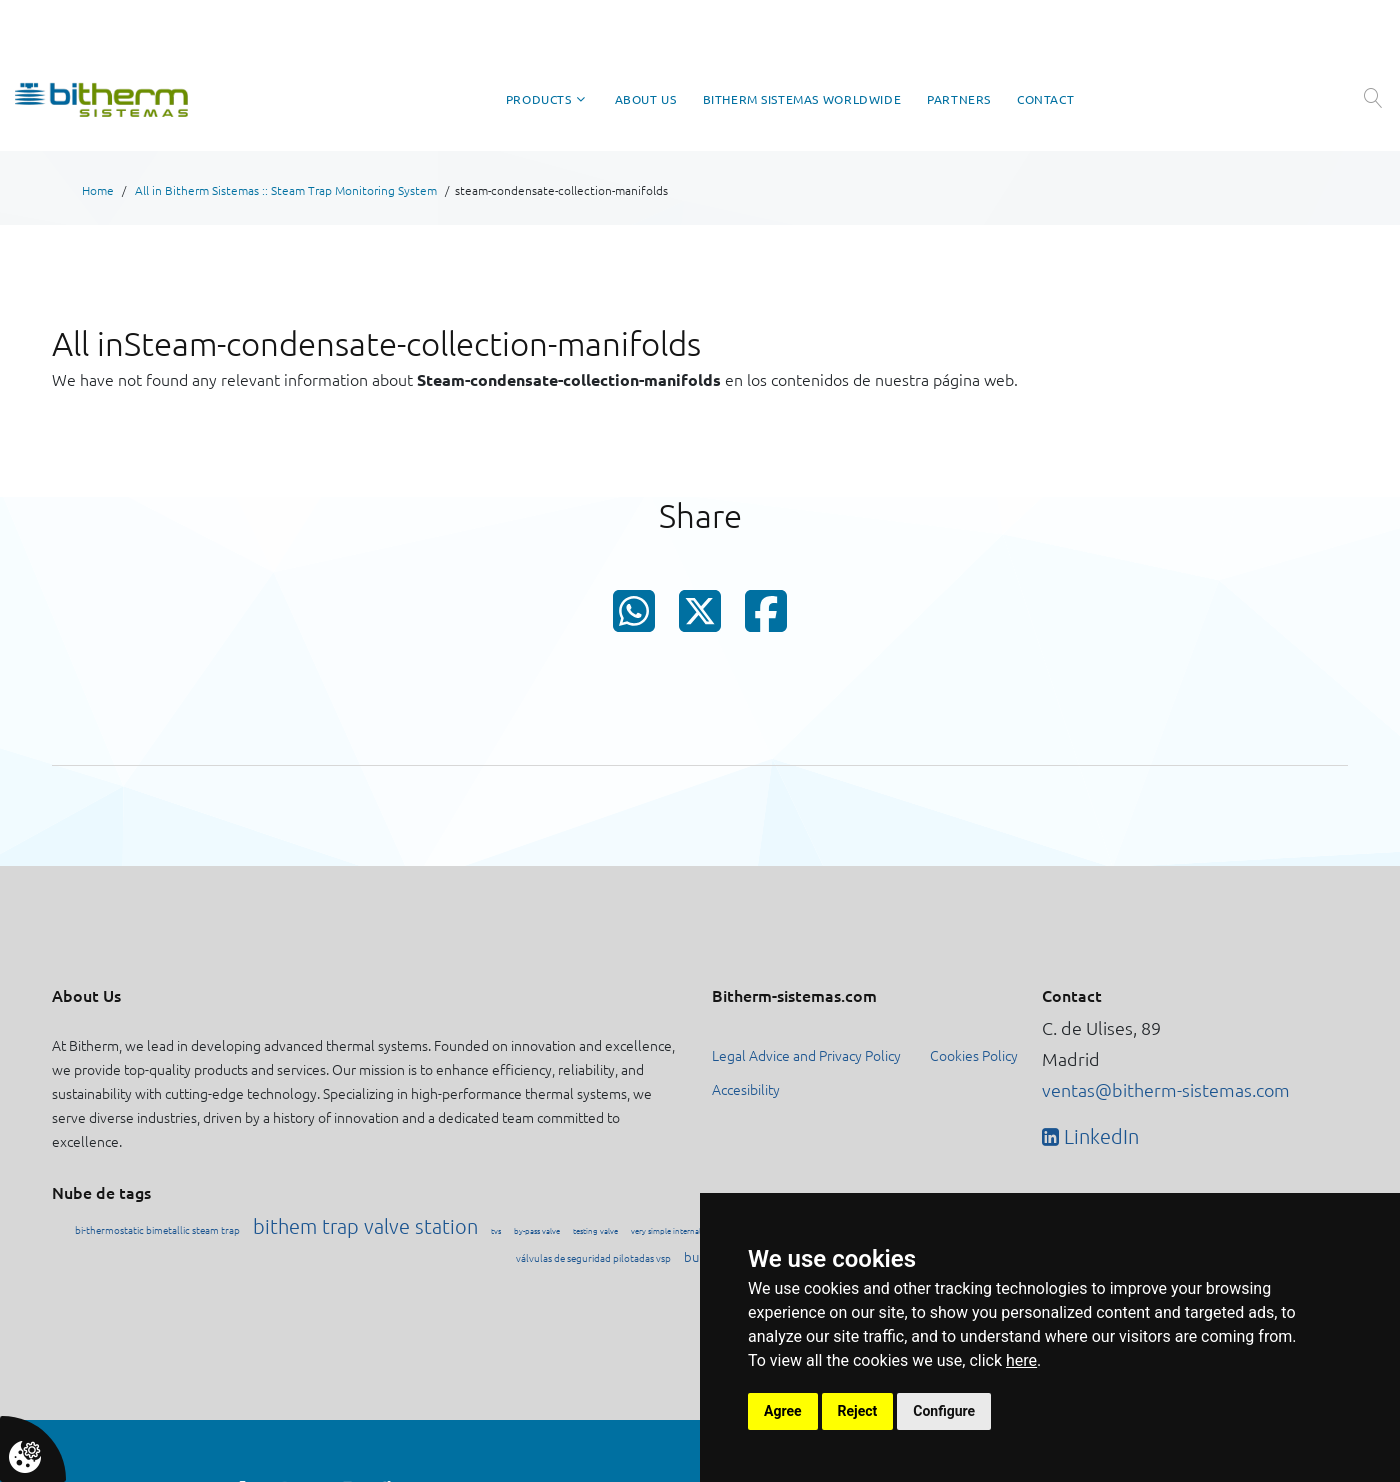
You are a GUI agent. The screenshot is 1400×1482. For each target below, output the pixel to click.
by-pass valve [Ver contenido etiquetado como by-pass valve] (537, 1230)
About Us (646, 99)
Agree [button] (783, 1411)
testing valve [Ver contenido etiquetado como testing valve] (595, 1230)
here (1021, 1360)
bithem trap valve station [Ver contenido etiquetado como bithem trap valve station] (365, 1226)
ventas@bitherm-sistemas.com (1166, 1089)
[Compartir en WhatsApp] (634, 619)
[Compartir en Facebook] (766, 619)
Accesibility (746, 1089)
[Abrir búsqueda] (1372, 98)
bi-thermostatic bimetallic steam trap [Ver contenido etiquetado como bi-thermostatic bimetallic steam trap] (157, 1229)
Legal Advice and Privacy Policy (806, 1055)
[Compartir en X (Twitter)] (700, 618)
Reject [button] (858, 1411)
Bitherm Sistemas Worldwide (802, 99)
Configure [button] (944, 1411)
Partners (959, 99)
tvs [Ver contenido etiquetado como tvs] (496, 1230)
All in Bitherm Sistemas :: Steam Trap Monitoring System (286, 190)
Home (98, 190)
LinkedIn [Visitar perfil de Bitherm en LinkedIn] (1099, 1136)
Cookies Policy (974, 1055)
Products (539, 99)
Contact (1045, 99)
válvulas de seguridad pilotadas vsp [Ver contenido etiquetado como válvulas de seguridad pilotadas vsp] (593, 1257)
